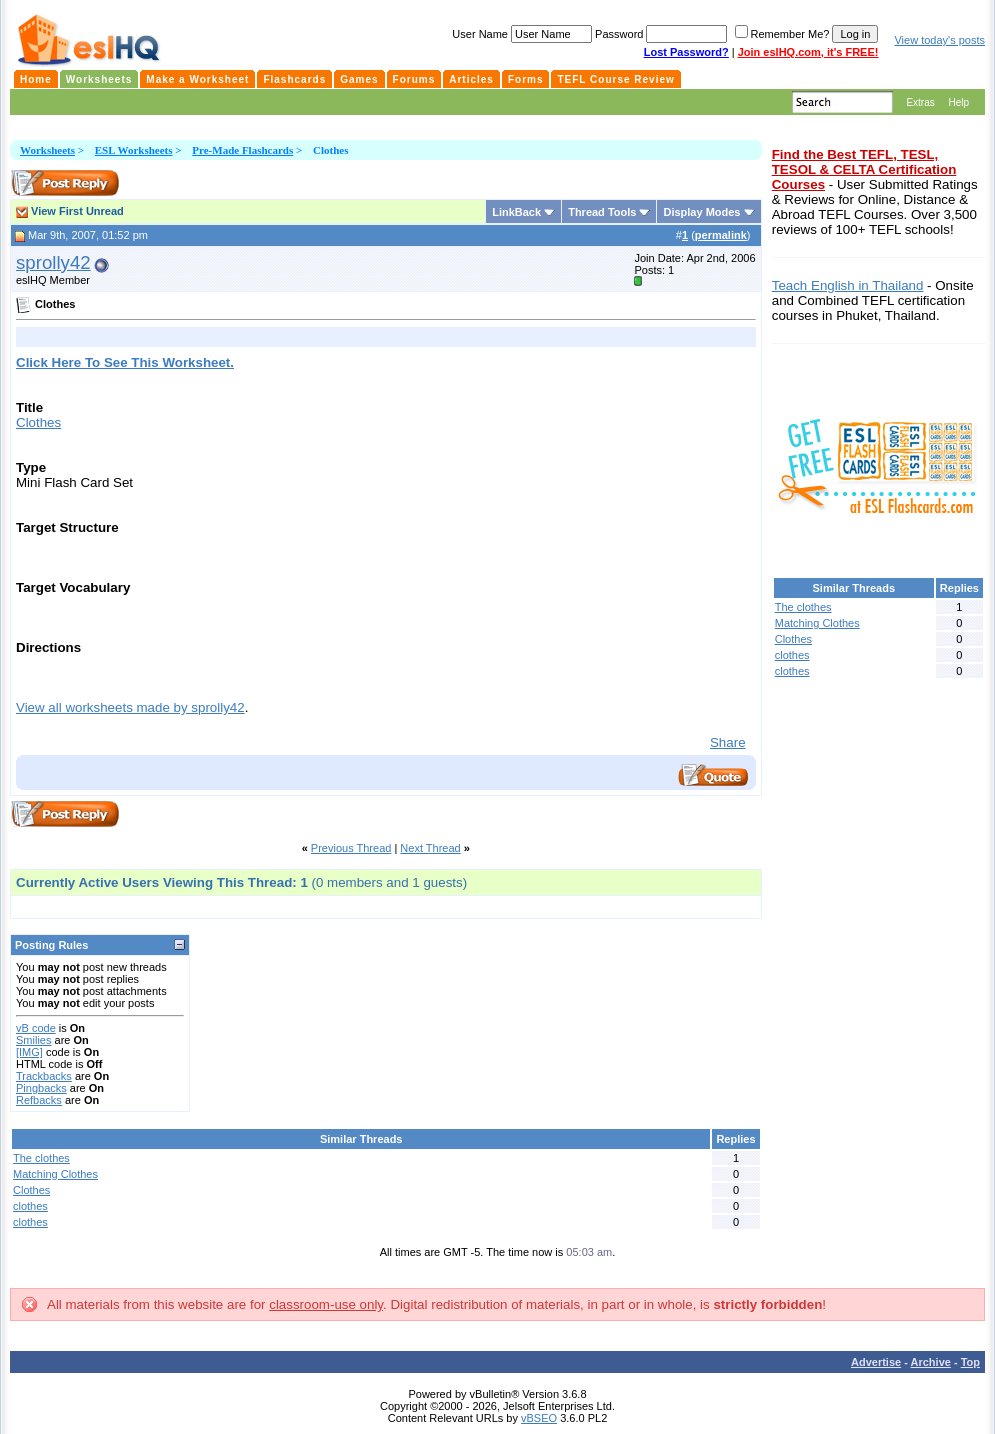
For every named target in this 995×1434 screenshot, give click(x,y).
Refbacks (39, 1100)
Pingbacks (41, 1088)
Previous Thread (351, 848)
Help (958, 102)
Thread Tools (602, 212)
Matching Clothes (55, 1174)
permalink (721, 235)
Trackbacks (44, 1076)
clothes (30, 1206)
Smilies (33, 1040)
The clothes (41, 1158)
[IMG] (29, 1052)
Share (728, 742)
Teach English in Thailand (848, 285)
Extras (920, 102)
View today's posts (939, 40)
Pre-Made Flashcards (242, 150)
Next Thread (430, 848)
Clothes (38, 422)
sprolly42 (53, 262)
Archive (931, 1362)
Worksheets (47, 150)
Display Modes (701, 212)
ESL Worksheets (134, 150)
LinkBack (516, 212)
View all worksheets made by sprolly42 (130, 707)
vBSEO (539, 1418)
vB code (36, 1028)
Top (970, 1362)
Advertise (876, 1362)
